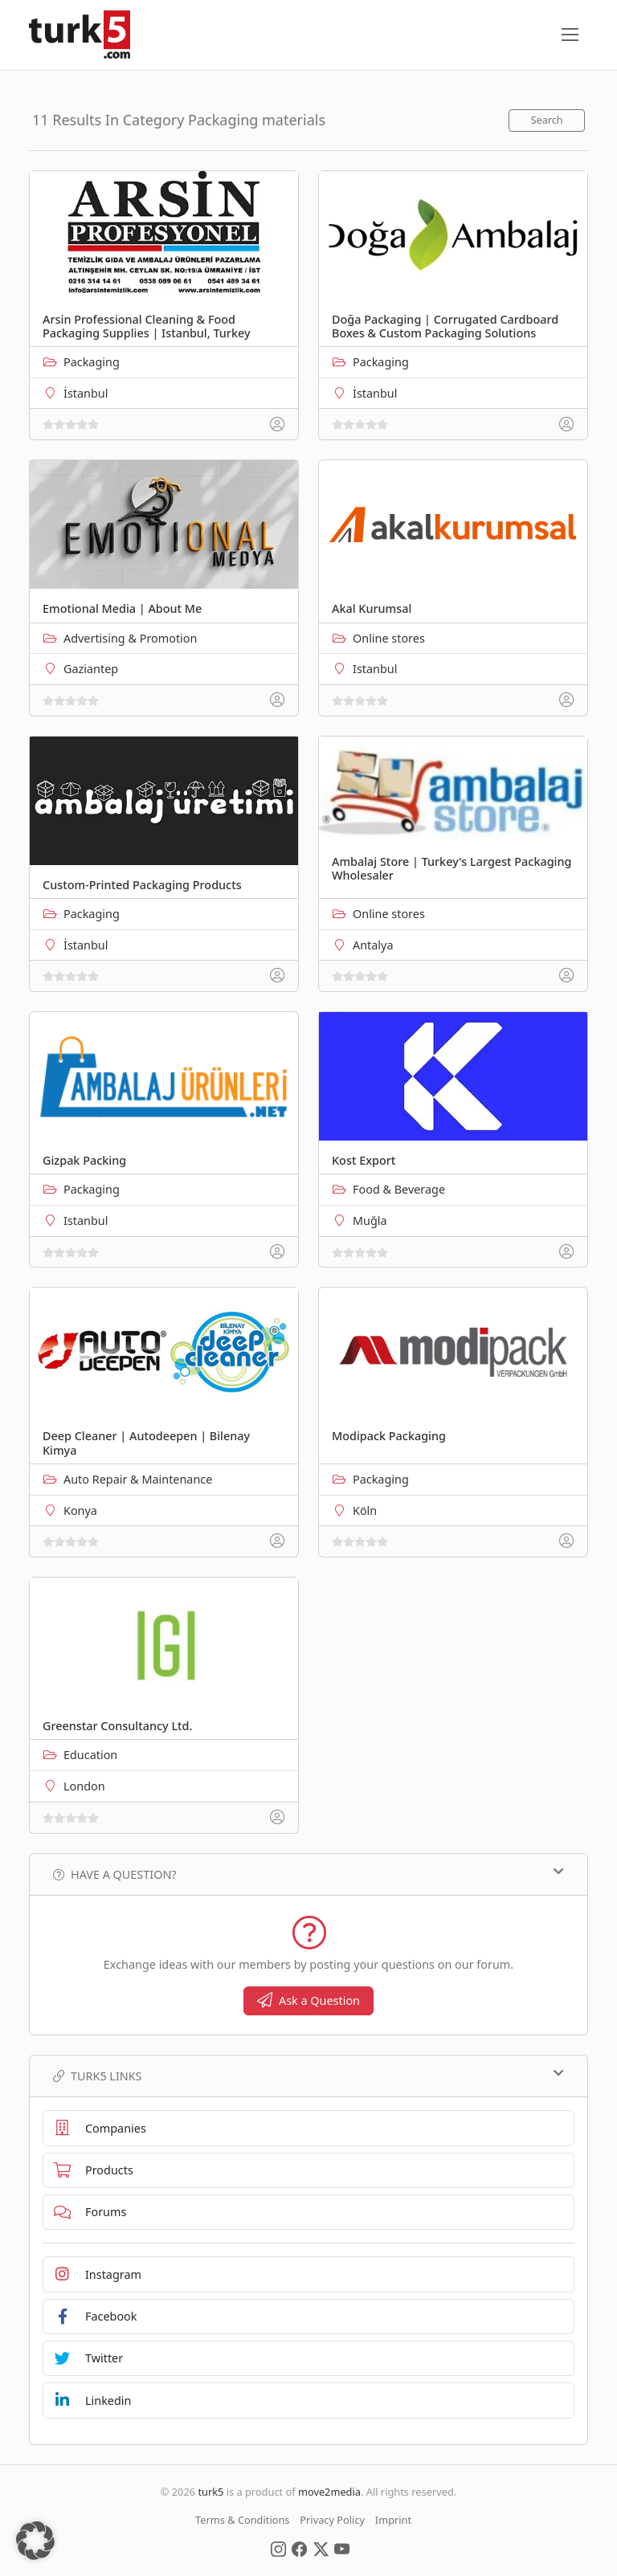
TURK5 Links (308, 2076)
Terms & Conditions (242, 2520)
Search (547, 120)
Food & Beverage (399, 1189)
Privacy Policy (332, 2520)
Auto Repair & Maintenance (137, 1479)
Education (90, 1754)
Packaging (91, 361)
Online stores (389, 638)
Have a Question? (308, 1874)
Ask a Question (308, 2000)
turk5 (210, 2491)
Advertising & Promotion (130, 638)
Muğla (370, 1220)
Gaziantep (90, 668)
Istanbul (375, 668)
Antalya (373, 945)
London (84, 1786)
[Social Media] (278, 2548)
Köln (365, 1510)
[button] (35, 2540)
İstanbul (85, 393)
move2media (329, 2491)
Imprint (393, 2520)
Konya (80, 1510)
